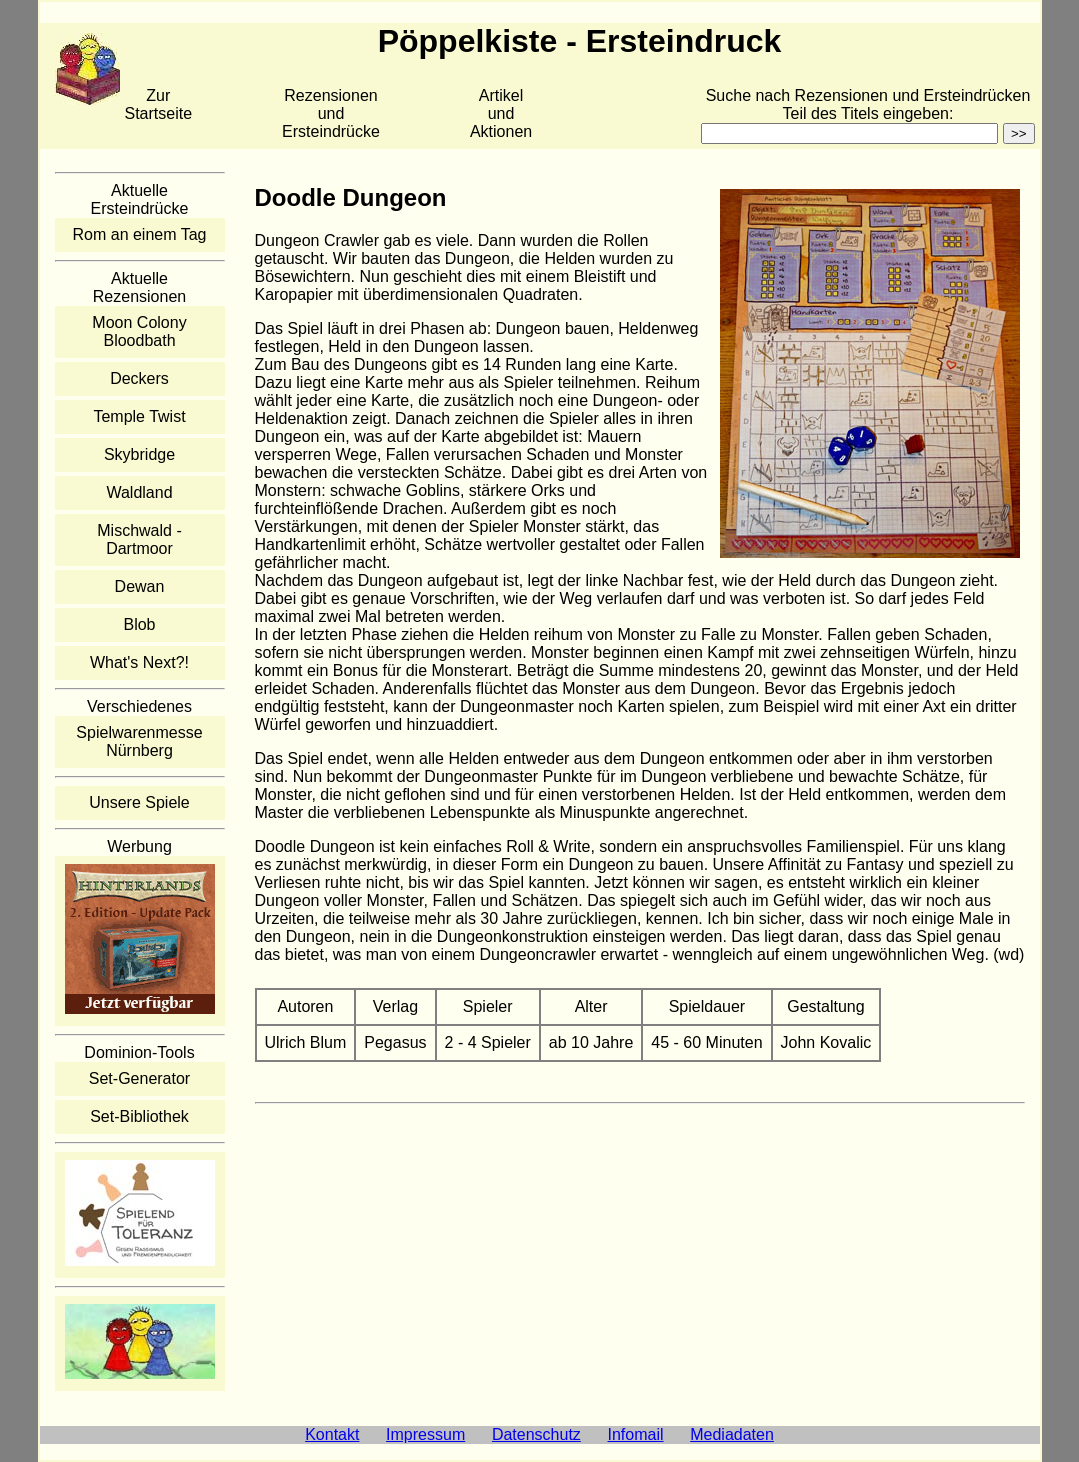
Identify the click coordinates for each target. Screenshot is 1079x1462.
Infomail (636, 1434)
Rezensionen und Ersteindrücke (331, 113)
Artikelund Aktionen (501, 113)
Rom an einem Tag (140, 234)
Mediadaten (732, 1434)
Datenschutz (536, 1434)
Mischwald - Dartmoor (139, 539)
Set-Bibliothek (139, 1116)
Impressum (425, 1434)
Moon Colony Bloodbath (139, 331)
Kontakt (332, 1434)
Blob (139, 624)
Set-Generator (139, 1078)
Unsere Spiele (139, 802)
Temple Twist (139, 416)
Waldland (139, 492)
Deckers (139, 378)
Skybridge (139, 454)
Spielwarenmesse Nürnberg (139, 741)
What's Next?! (139, 662)
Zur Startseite (159, 104)
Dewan (140, 586)
